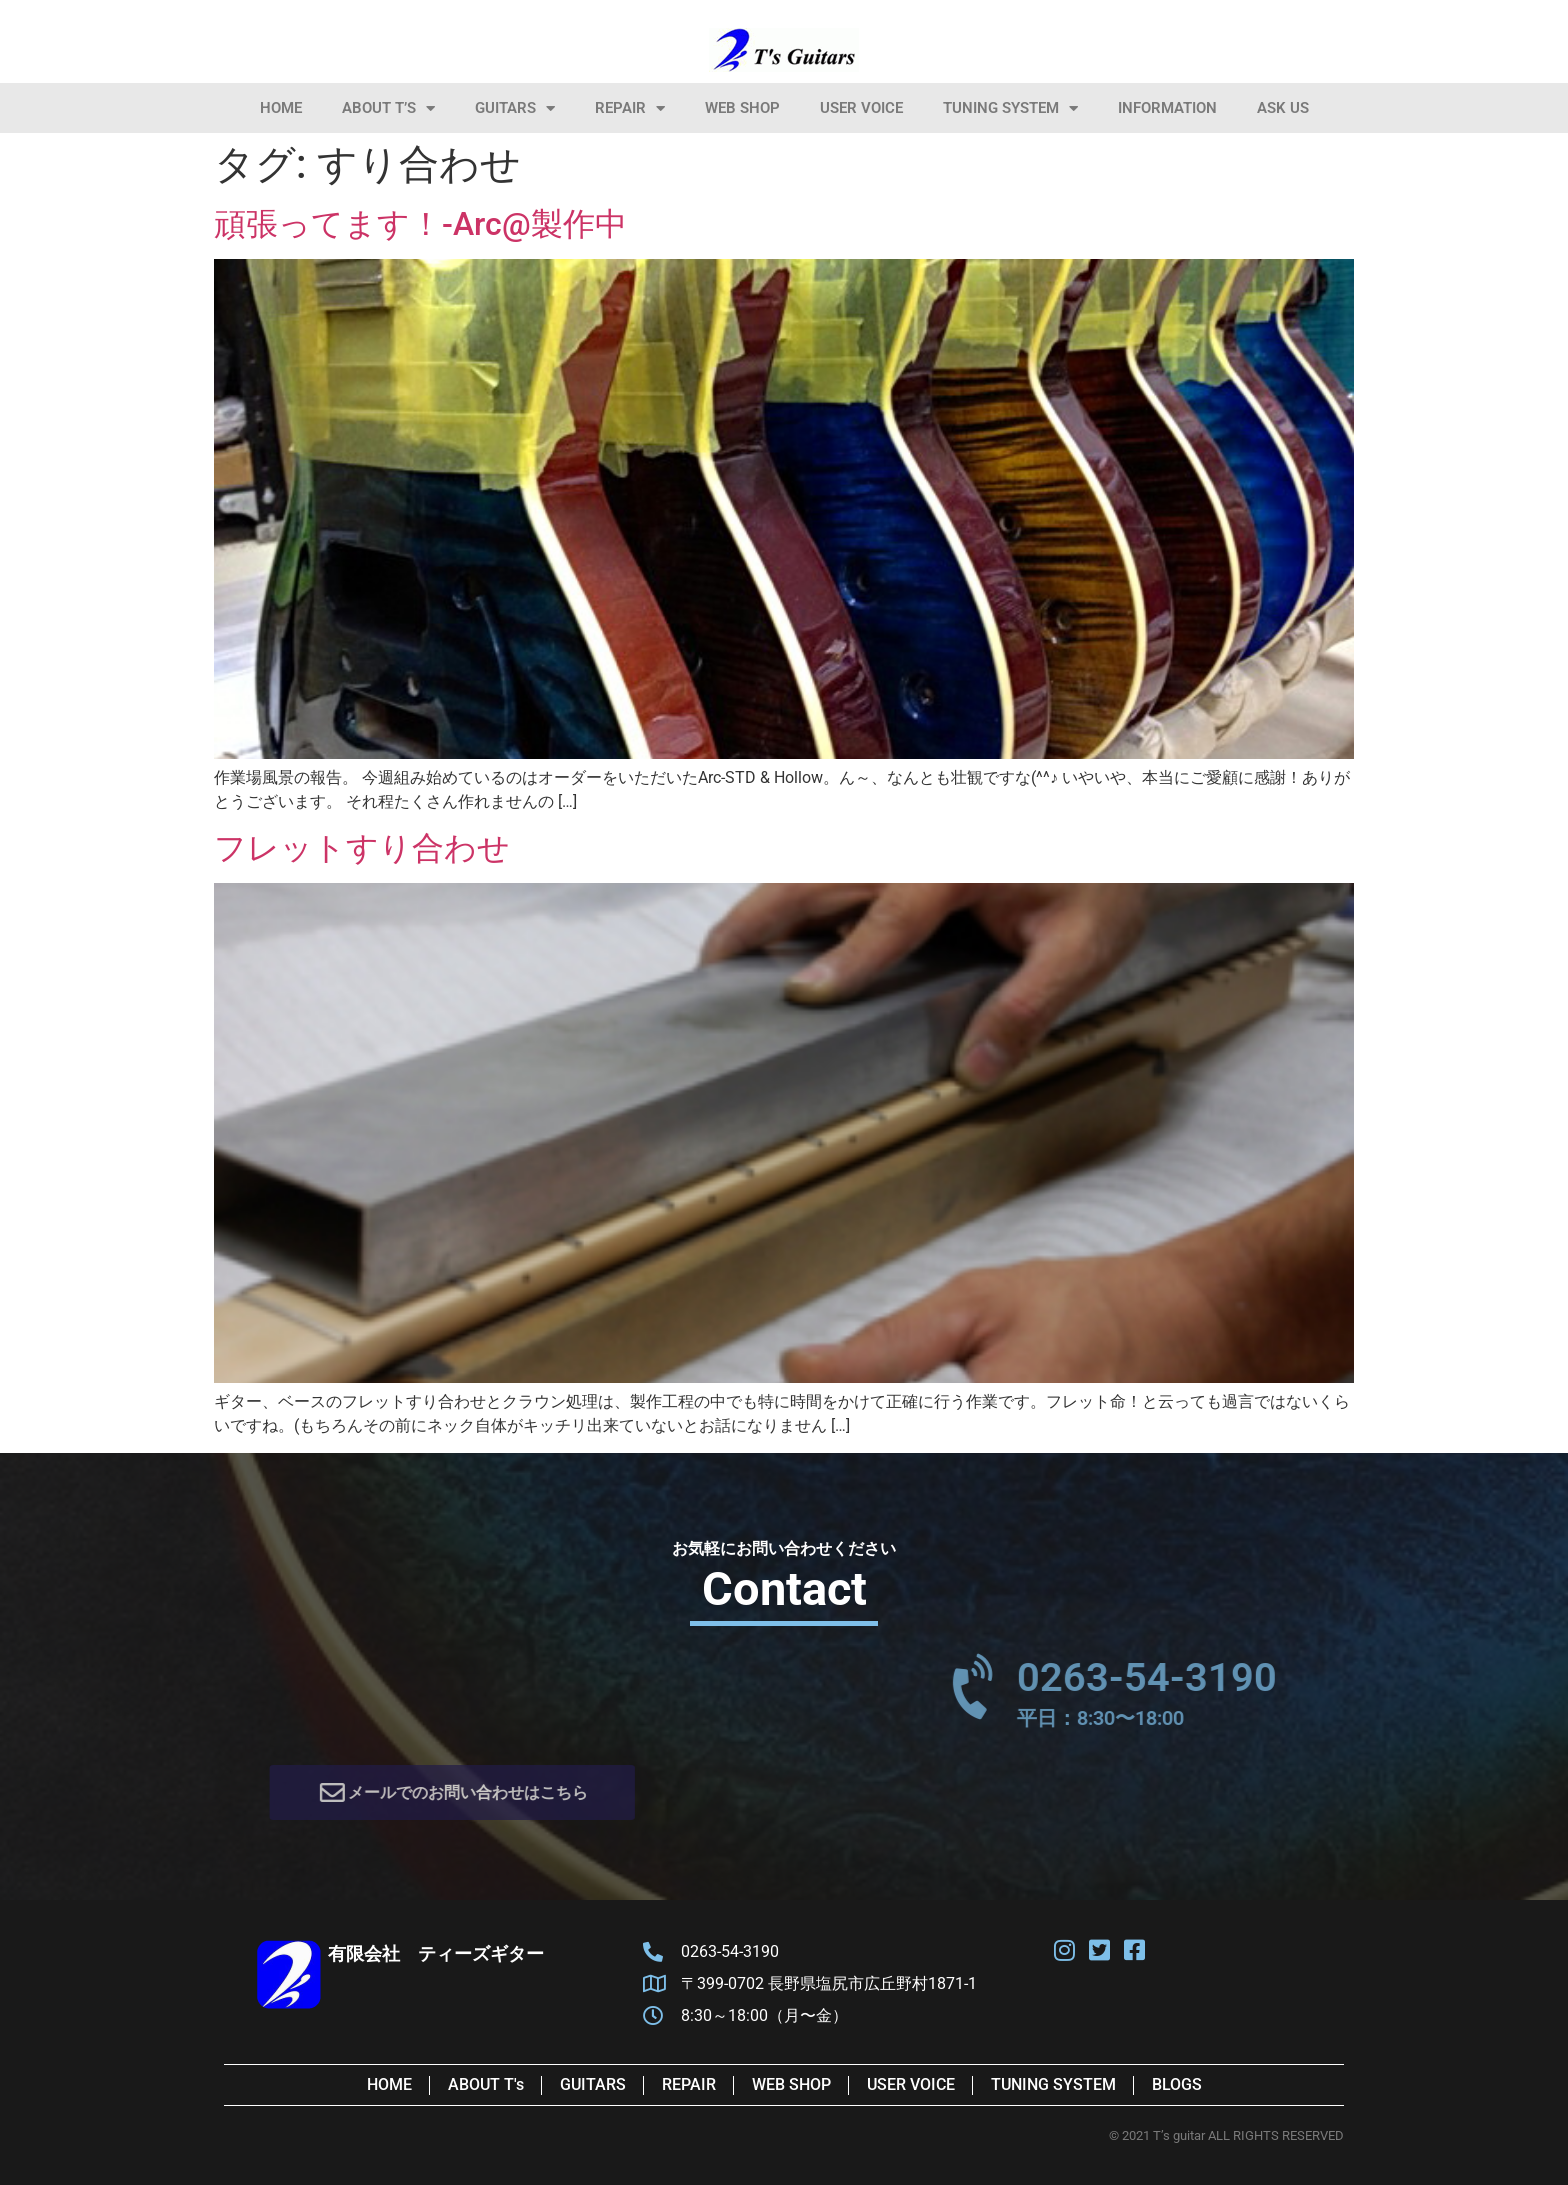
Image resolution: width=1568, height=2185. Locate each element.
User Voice (861, 108)
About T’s (388, 108)
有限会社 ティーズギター (436, 1953)
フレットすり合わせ (362, 848)
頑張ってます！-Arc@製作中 (420, 224)
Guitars (515, 108)
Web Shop (742, 108)
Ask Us (1283, 108)
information (1167, 108)
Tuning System (1010, 108)
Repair (630, 108)
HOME (281, 108)
